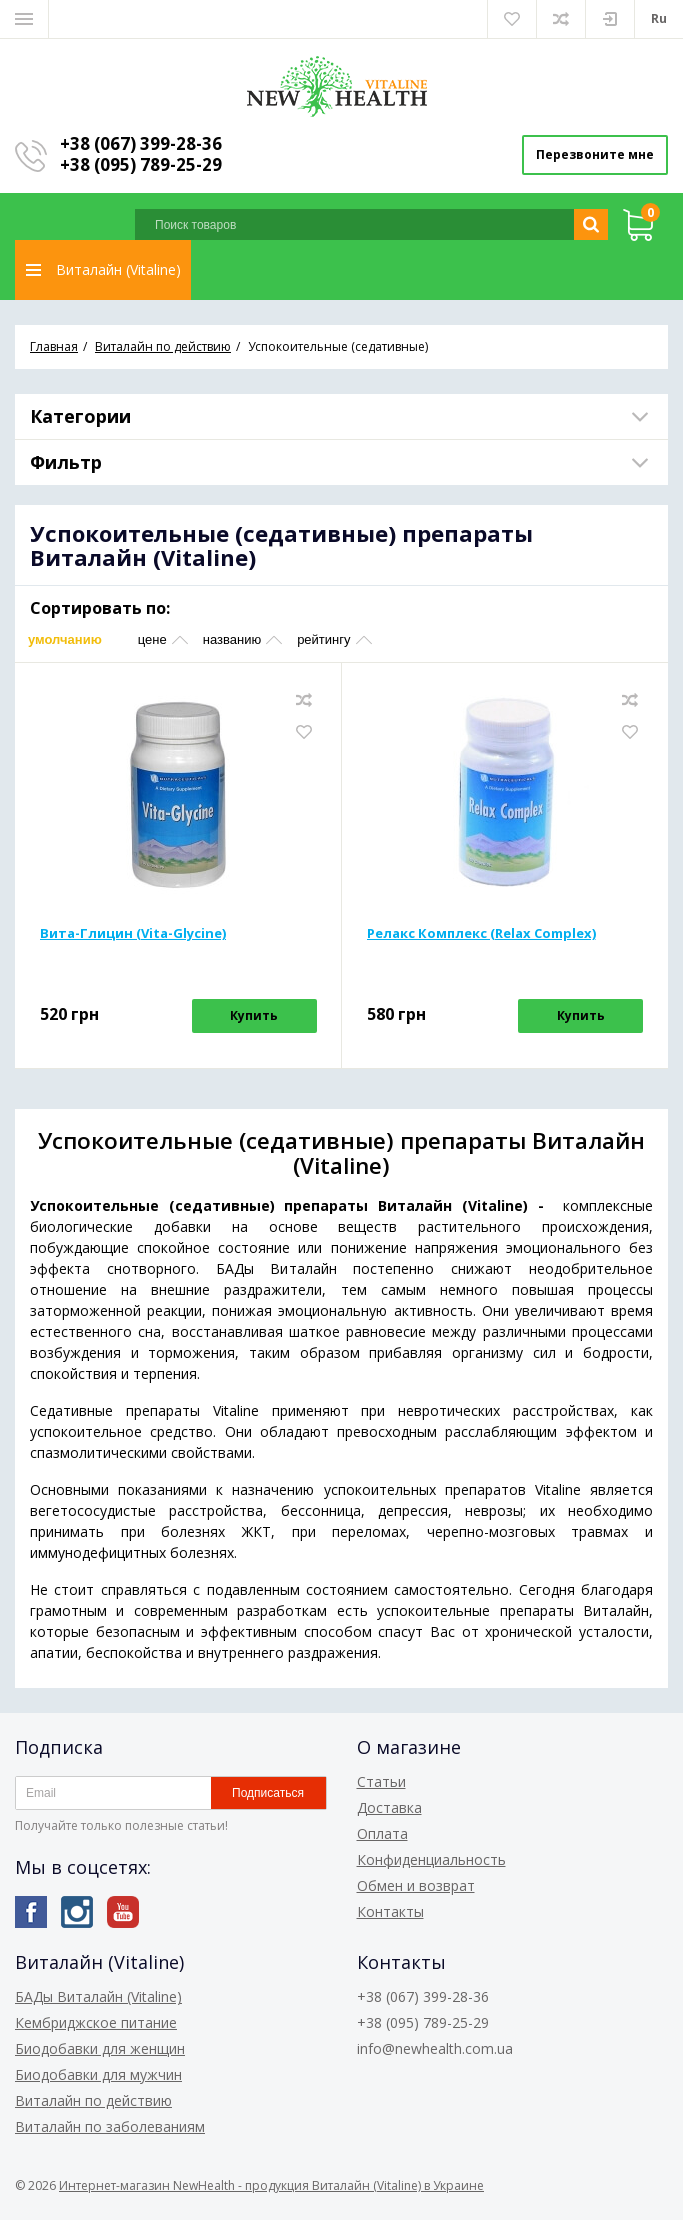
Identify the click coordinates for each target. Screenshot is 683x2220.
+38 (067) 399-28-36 (141, 143)
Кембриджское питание (96, 2022)
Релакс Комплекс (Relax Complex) (481, 933)
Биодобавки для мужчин (98, 2074)
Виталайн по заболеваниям (110, 2126)
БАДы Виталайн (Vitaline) (98, 1996)
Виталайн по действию (93, 2100)
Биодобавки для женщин (100, 2048)
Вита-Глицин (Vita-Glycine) (133, 933)
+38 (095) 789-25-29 (141, 164)
